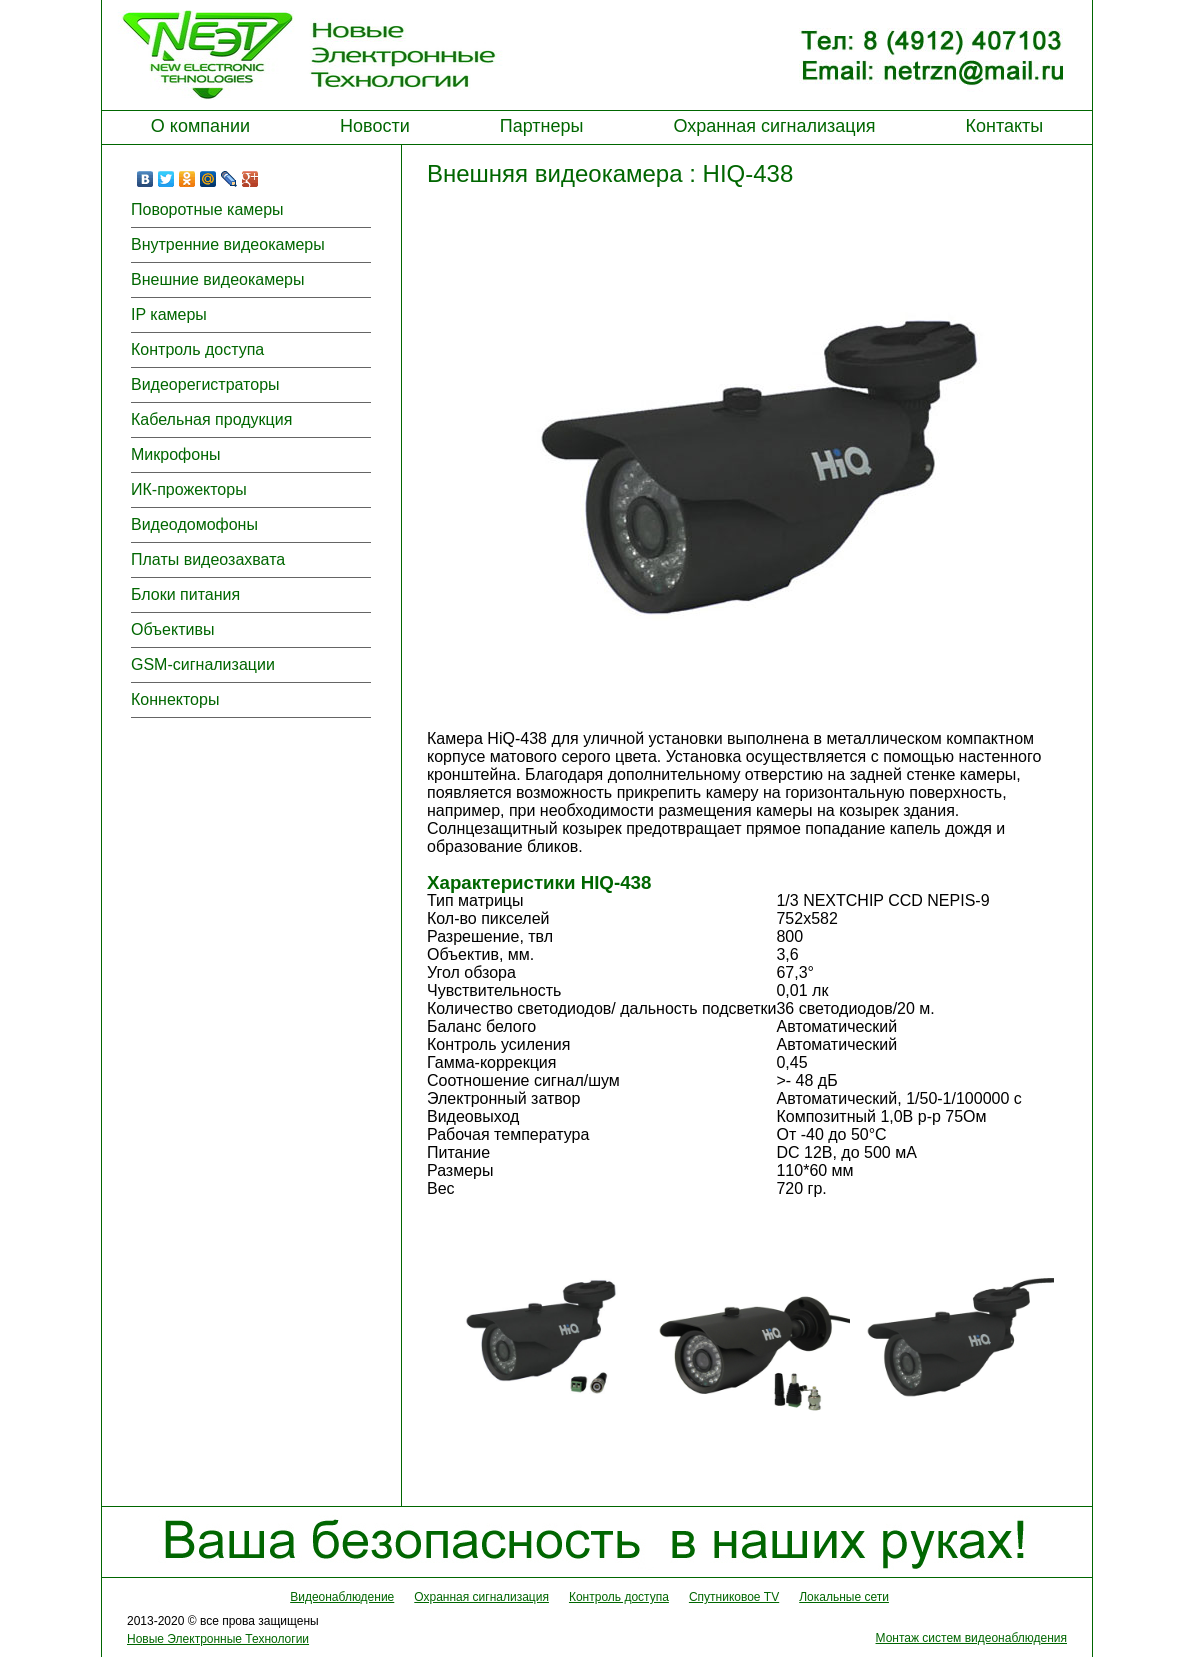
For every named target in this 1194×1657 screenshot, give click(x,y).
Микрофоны (175, 454)
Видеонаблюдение (342, 1597)
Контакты (1004, 126)
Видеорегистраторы (205, 384)
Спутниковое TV (734, 1597)
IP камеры (169, 314)
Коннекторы (175, 699)
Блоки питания (185, 594)
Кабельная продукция (211, 419)
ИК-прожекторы (189, 489)
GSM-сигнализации (203, 664)
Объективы (172, 629)
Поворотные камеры (207, 209)
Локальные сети (844, 1597)
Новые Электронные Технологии (218, 1639)
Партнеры (542, 126)
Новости (375, 126)
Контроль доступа (197, 349)
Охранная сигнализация (774, 126)
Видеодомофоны (194, 524)
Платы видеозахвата (208, 559)
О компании (200, 126)
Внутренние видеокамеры (228, 244)
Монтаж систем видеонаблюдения (971, 1638)
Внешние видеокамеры (217, 279)
